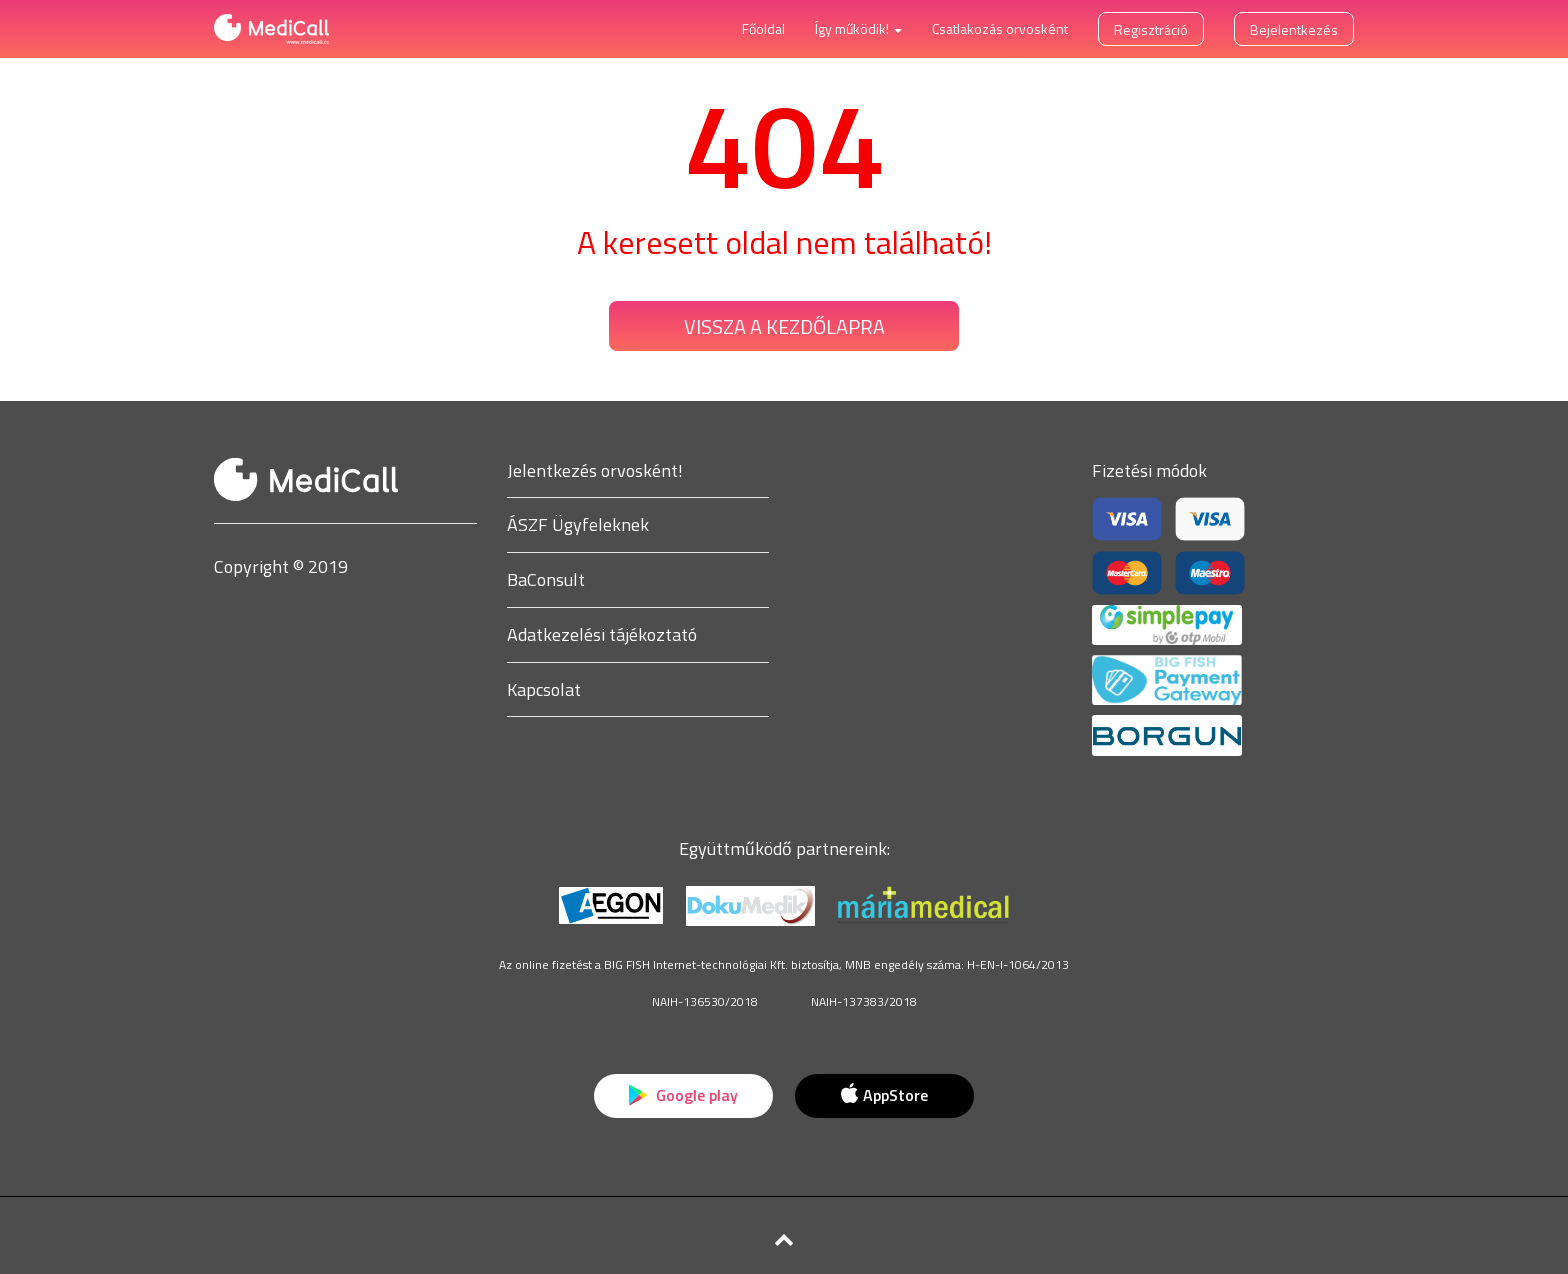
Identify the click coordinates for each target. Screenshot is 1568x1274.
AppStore (884, 1095)
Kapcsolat (544, 689)
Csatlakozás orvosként (1000, 28)
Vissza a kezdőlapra (784, 326)
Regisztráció (1151, 29)
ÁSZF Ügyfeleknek (578, 524)
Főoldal (763, 28)
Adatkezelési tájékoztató (602, 634)
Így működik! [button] (858, 28)
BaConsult (546, 579)
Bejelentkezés (1294, 29)
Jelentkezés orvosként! (595, 470)
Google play (683, 1095)
